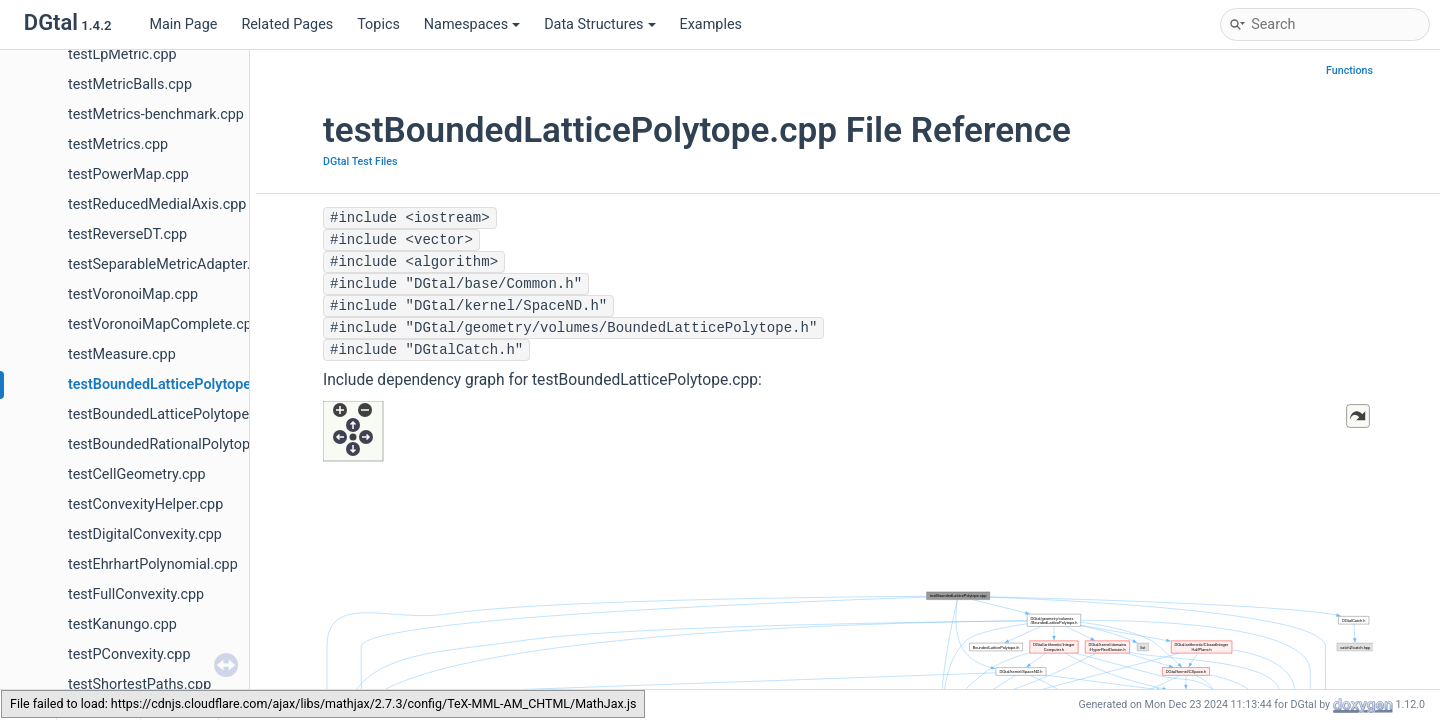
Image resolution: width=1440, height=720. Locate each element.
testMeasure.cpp (122, 354)
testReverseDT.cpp (127, 234)
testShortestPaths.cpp (139, 684)
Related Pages (287, 24)
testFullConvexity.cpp (136, 594)
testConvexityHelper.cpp (145, 504)
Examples (711, 24)
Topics (378, 24)
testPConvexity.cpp (129, 654)
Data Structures (599, 24)
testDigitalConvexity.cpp (145, 534)
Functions (1349, 70)
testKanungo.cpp (122, 624)
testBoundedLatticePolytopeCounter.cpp (197, 414)
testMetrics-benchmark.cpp (156, 114)
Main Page (183, 24)
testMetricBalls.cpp (130, 84)
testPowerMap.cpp (128, 174)
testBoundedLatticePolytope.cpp (173, 384)
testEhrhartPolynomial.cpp (153, 564)
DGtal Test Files (360, 161)
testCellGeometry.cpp (137, 474)
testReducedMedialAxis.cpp (157, 204)
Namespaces (472, 24)
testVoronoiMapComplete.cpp (164, 324)
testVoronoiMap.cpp (133, 294)
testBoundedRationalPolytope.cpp (176, 444)
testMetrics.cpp (118, 144)
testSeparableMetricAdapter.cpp (171, 264)
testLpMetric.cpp (122, 54)
